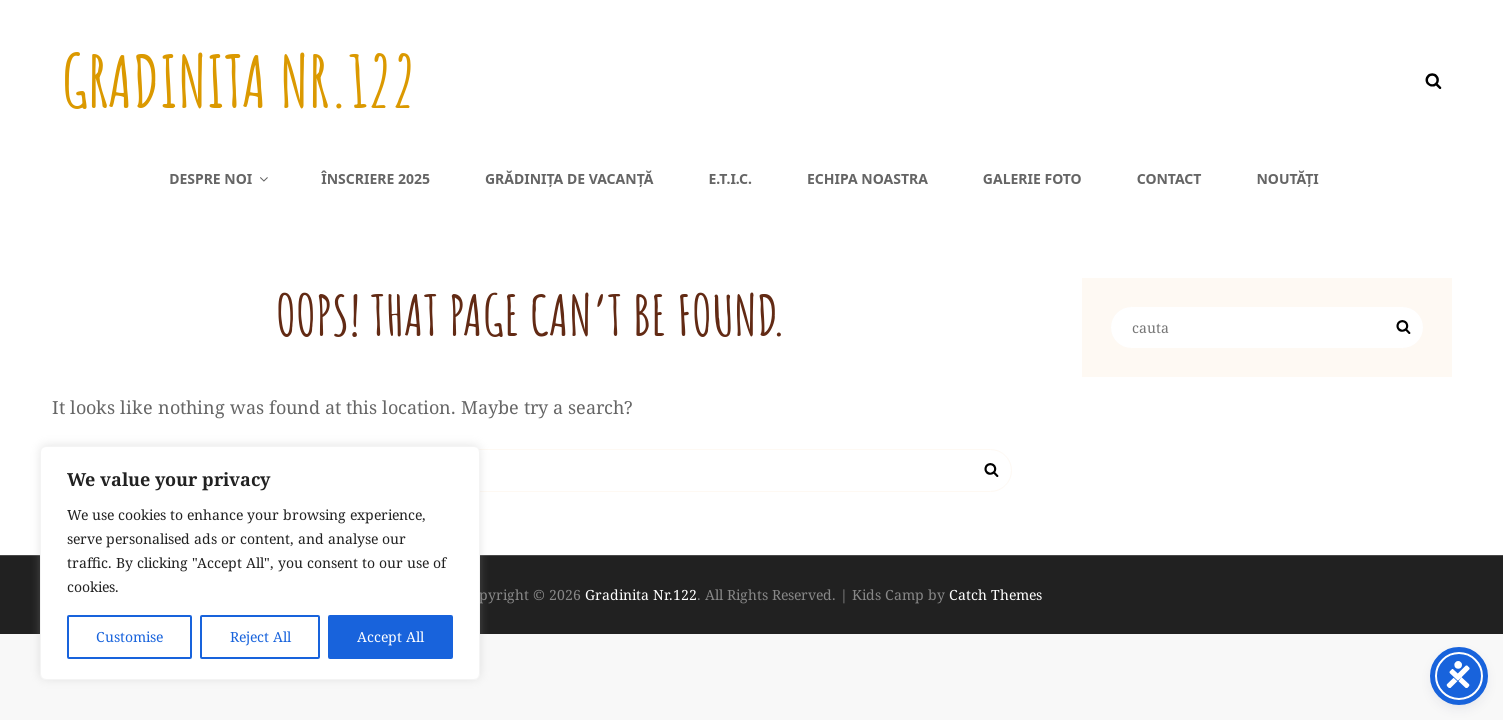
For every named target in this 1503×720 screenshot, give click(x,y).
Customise (129, 636)
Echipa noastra (867, 178)
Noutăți (1287, 178)
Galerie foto (1032, 178)
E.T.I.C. (730, 178)
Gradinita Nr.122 (239, 81)
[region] (260, 563)
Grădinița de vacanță (569, 178)
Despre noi (220, 178)
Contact (1169, 178)
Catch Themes (995, 594)
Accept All (390, 636)
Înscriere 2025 (375, 178)
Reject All (259, 636)
